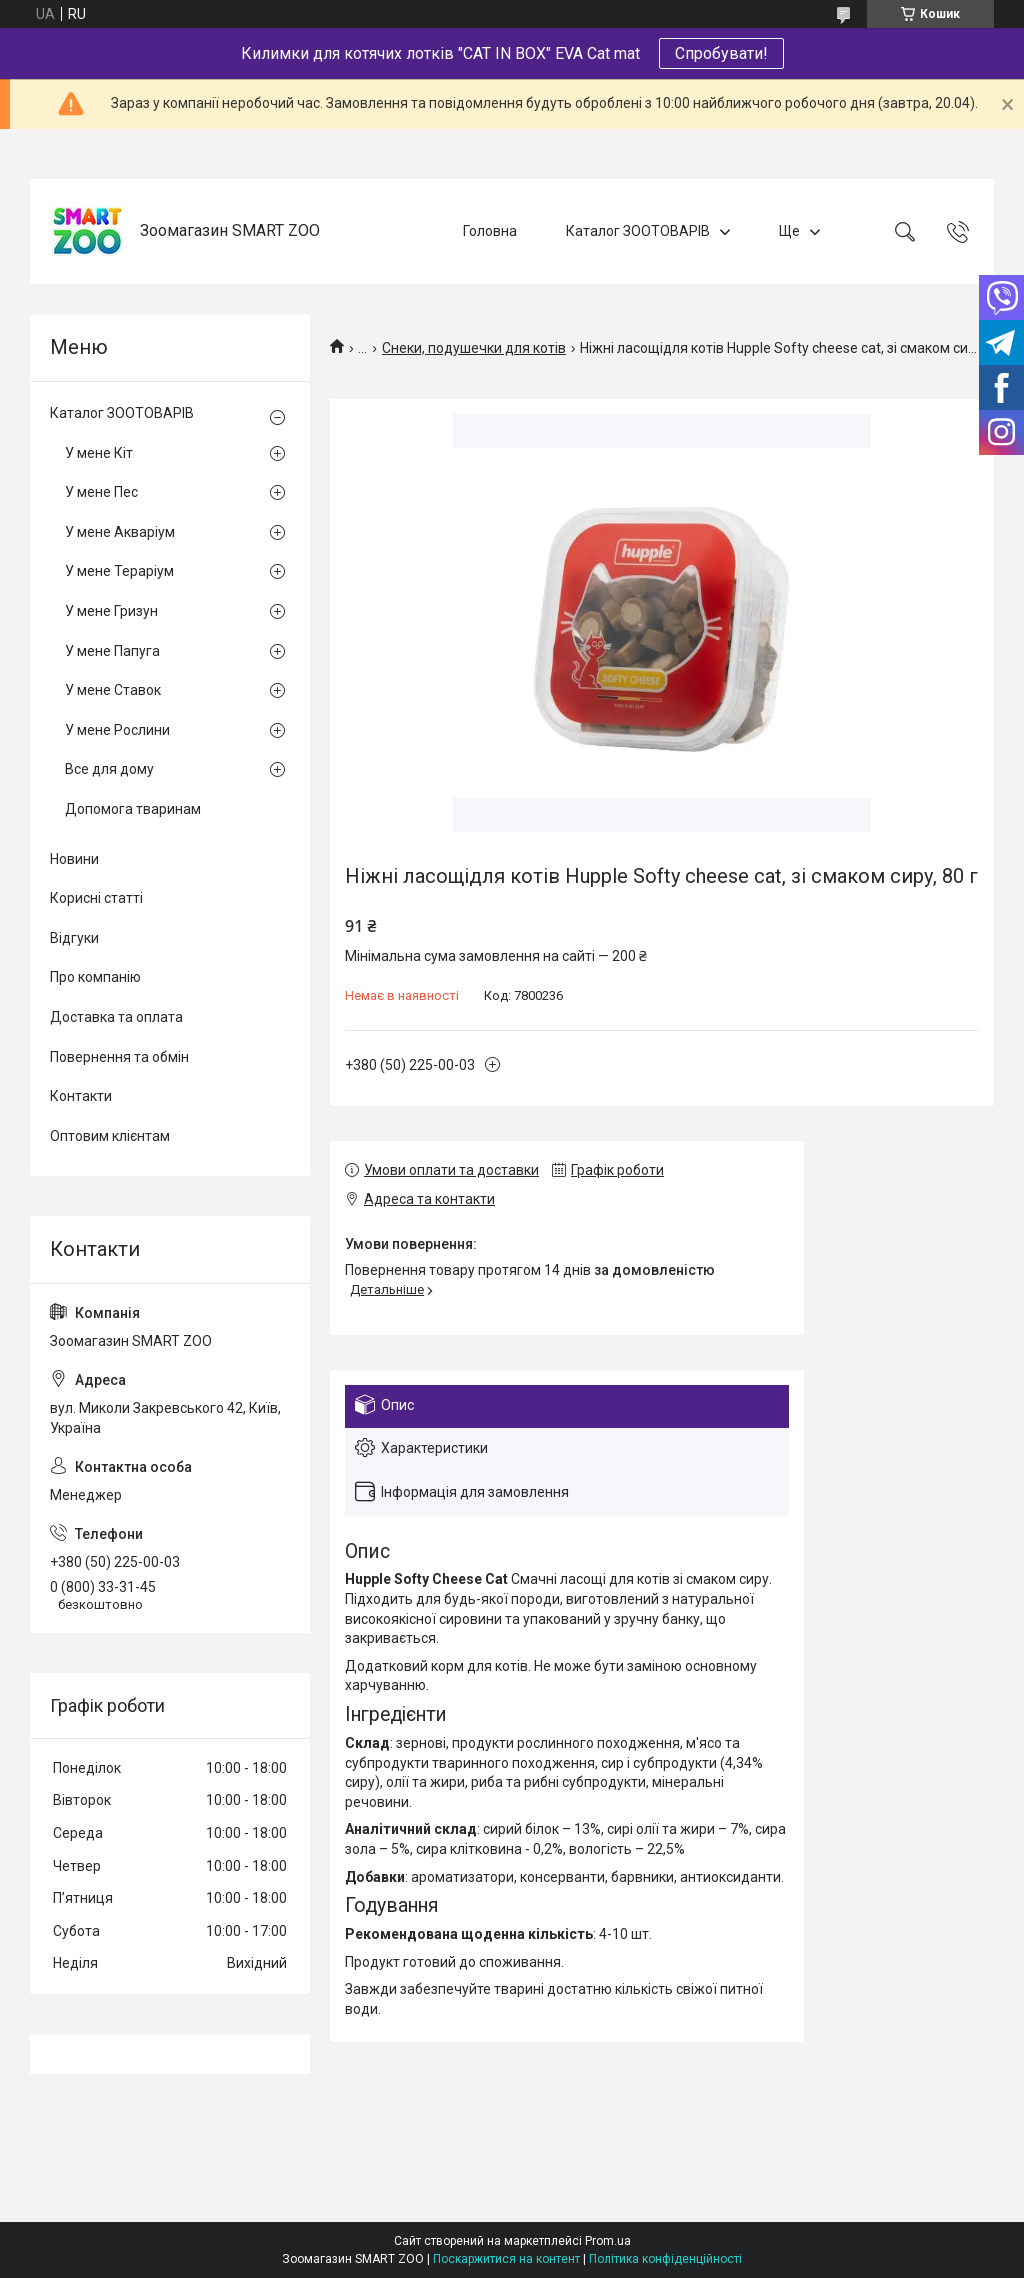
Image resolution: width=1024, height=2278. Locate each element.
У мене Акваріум (120, 532)
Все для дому (109, 769)
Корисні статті (96, 898)
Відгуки (74, 938)
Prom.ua (608, 2241)
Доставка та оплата (116, 1017)
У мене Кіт (99, 453)
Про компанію (95, 977)
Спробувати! (721, 53)
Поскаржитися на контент (506, 2259)
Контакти (81, 1096)
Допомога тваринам (133, 809)
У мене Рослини (117, 730)
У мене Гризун (111, 611)
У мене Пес (101, 492)
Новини (74, 859)
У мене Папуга (112, 651)
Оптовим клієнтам (110, 1136)
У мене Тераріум (119, 571)
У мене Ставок (113, 690)
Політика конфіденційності (665, 2259)
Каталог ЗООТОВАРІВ (638, 231)
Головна (490, 231)
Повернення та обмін (119, 1057)
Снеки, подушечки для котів (474, 348)
